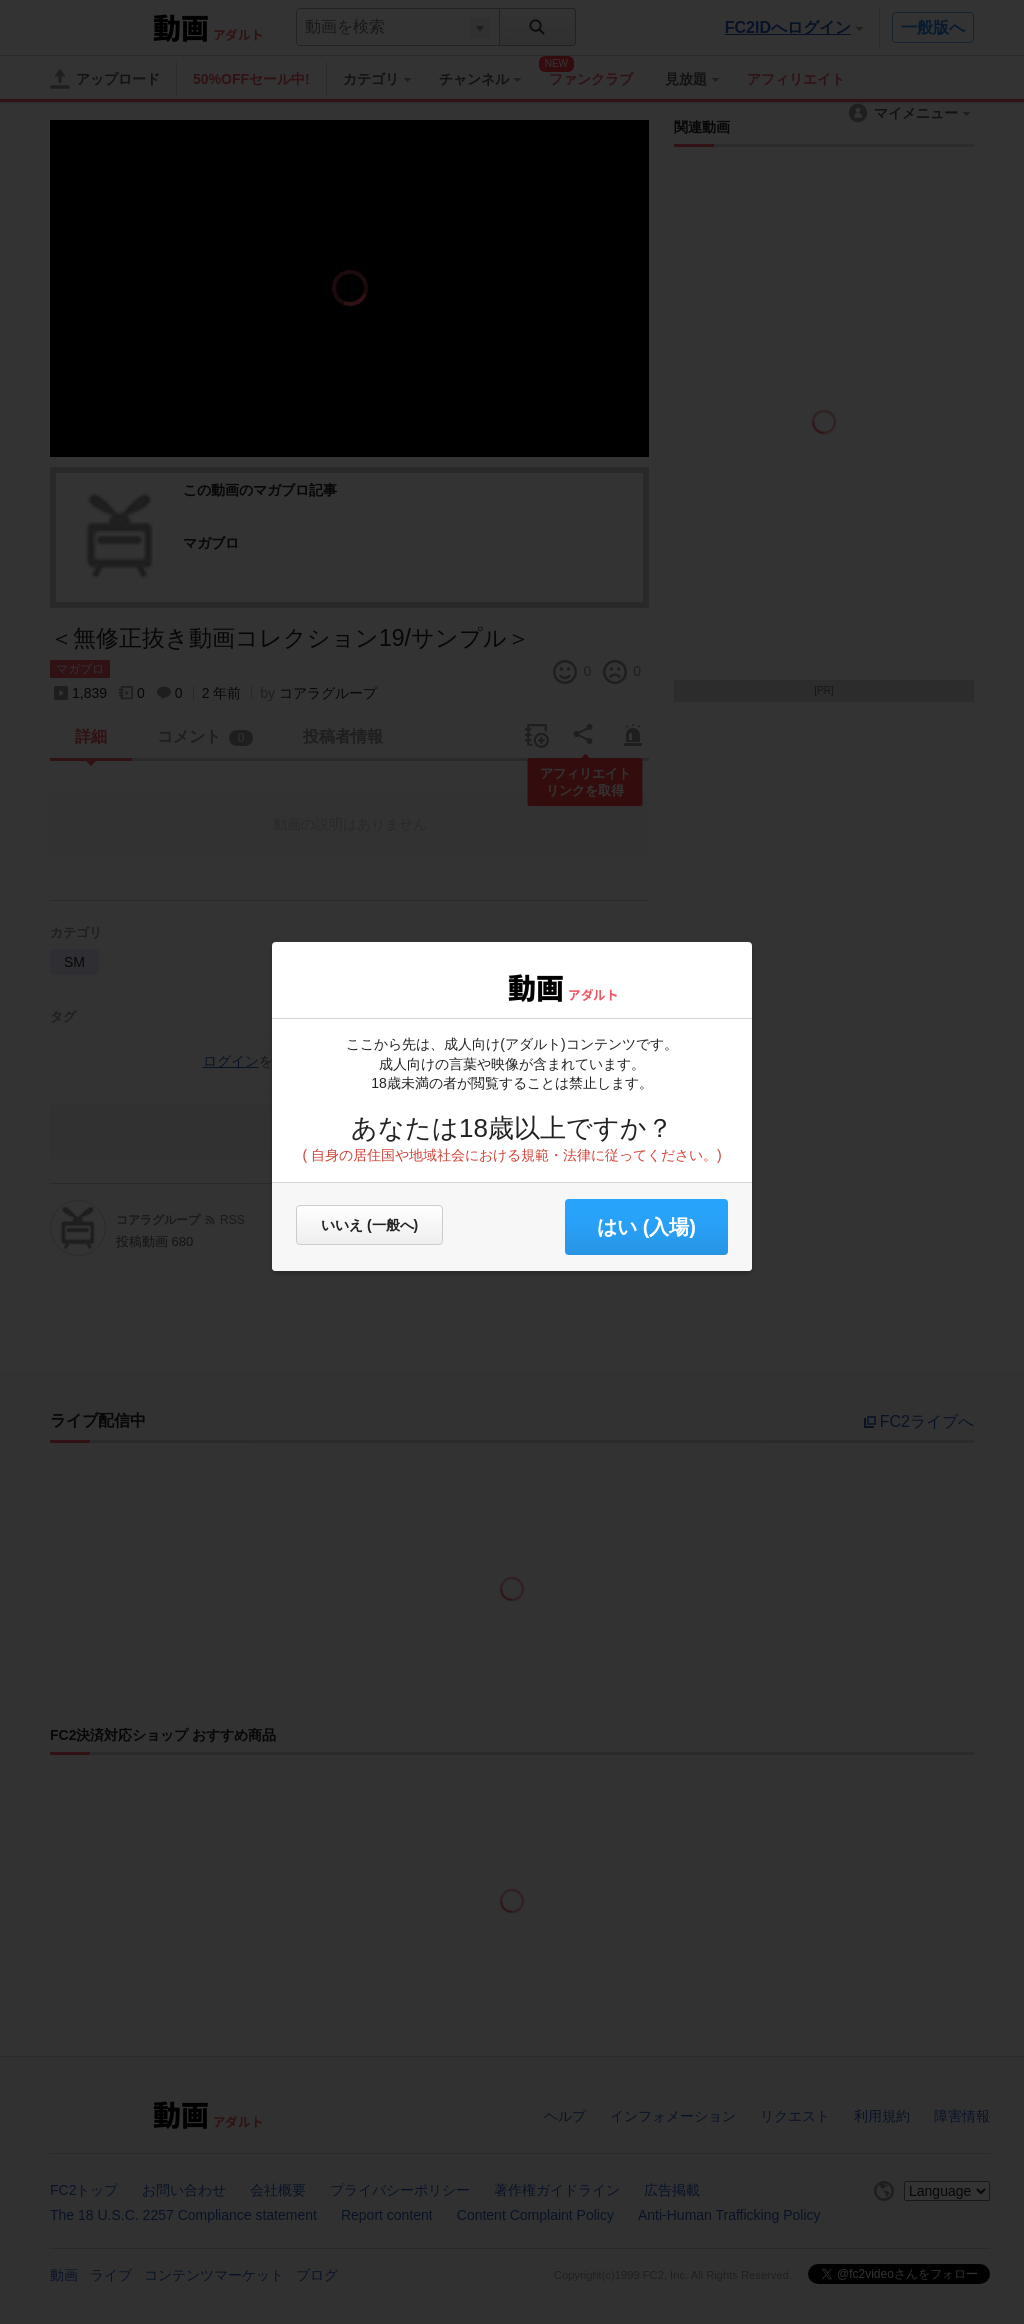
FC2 (454, 986)
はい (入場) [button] (646, 1227)
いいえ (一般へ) (369, 1225)
